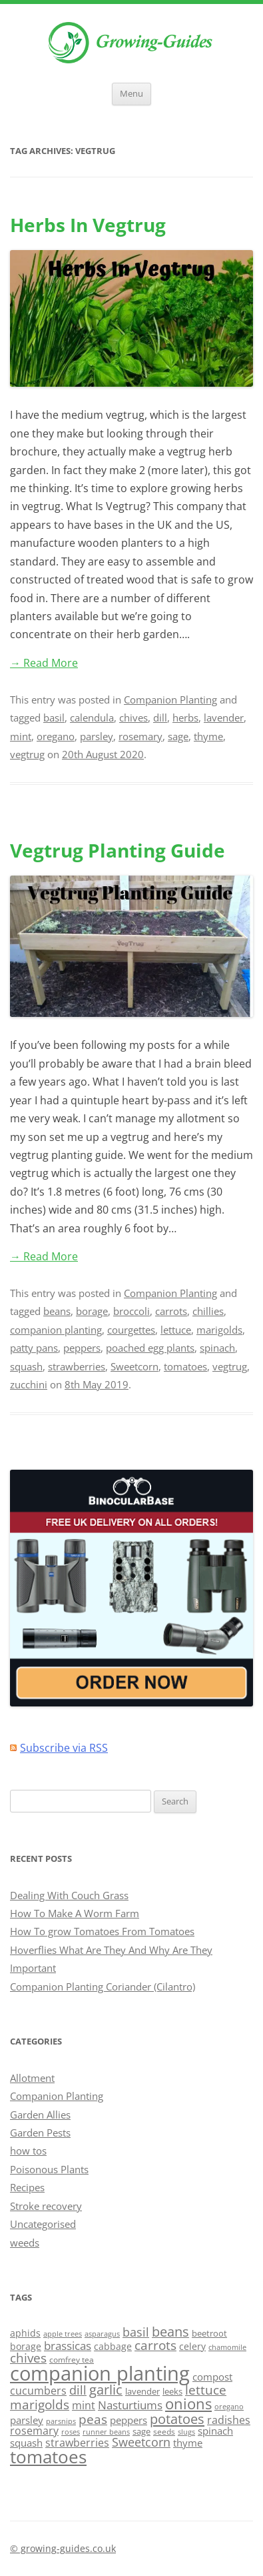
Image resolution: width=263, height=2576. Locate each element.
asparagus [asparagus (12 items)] (102, 2334)
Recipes (27, 2187)
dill (160, 717)
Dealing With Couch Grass (69, 1895)
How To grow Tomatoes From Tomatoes (102, 1931)
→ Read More (44, 663)
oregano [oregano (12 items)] (229, 2406)
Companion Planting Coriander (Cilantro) (102, 1986)
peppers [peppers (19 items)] (128, 2420)
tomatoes (185, 1366)
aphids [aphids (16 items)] (25, 2333)
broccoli (131, 1311)
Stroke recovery (46, 2206)
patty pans (34, 1347)
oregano (56, 736)
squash (26, 1366)
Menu (131, 93)
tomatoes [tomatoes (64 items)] (48, 2457)
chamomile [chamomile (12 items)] (227, 2347)
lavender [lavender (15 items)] (142, 2391)
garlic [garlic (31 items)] (106, 2390)
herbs (185, 717)
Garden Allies (40, 2114)
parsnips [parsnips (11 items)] (61, 2421)
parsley (96, 736)
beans (57, 1311)
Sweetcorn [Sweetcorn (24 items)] (141, 2442)
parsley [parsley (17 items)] (26, 2420)
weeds (24, 2242)
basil (54, 717)
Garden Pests (40, 2132)
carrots (171, 1311)
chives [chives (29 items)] (28, 2358)
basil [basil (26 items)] (136, 2332)
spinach (217, 1347)
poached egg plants (150, 1347)
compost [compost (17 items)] (212, 2376)
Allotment (32, 2078)
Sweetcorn (134, 1366)
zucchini (28, 1384)
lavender (224, 717)
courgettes (131, 1329)
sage (178, 736)
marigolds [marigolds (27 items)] (39, 2404)
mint (20, 736)
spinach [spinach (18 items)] (215, 2430)
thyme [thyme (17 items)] (187, 2442)
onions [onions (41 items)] (188, 2403)
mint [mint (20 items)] (83, 2405)
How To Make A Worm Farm (74, 1913)
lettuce (175, 1329)
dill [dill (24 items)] (78, 2390)
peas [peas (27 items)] (93, 2419)
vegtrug (27, 754)
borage (92, 1311)
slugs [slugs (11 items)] (186, 2432)
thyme (208, 736)
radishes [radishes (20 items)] (228, 2420)
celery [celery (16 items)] (192, 2346)
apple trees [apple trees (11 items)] (62, 2334)
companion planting (56, 1329)
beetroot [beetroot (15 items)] (209, 2333)
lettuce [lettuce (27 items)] (205, 2389)
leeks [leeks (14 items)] (172, 2391)
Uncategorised (43, 2224)
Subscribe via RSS (64, 1747)
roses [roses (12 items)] (70, 2432)
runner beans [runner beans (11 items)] (106, 2432)
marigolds (219, 1329)
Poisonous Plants (49, 2169)
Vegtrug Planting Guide (117, 850)
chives (133, 717)
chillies (208, 1311)
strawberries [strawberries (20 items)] (77, 2442)
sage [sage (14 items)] (141, 2431)
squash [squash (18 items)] (26, 2442)
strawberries (76, 1366)
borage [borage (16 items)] (25, 2346)
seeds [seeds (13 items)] (164, 2431)
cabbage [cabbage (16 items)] (113, 2346)
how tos (28, 2150)
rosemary (140, 736)
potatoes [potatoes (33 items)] (177, 2418)
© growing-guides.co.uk (63, 2548)
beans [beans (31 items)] (170, 2332)
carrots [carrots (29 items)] (155, 2345)
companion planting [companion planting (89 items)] (100, 2373)
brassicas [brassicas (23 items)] (67, 2345)
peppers (82, 1347)
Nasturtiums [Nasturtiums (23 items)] (130, 2405)
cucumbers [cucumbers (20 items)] (38, 2390)
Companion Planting (170, 699)
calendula (92, 717)
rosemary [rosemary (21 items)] (34, 2430)
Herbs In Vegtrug (88, 224)
